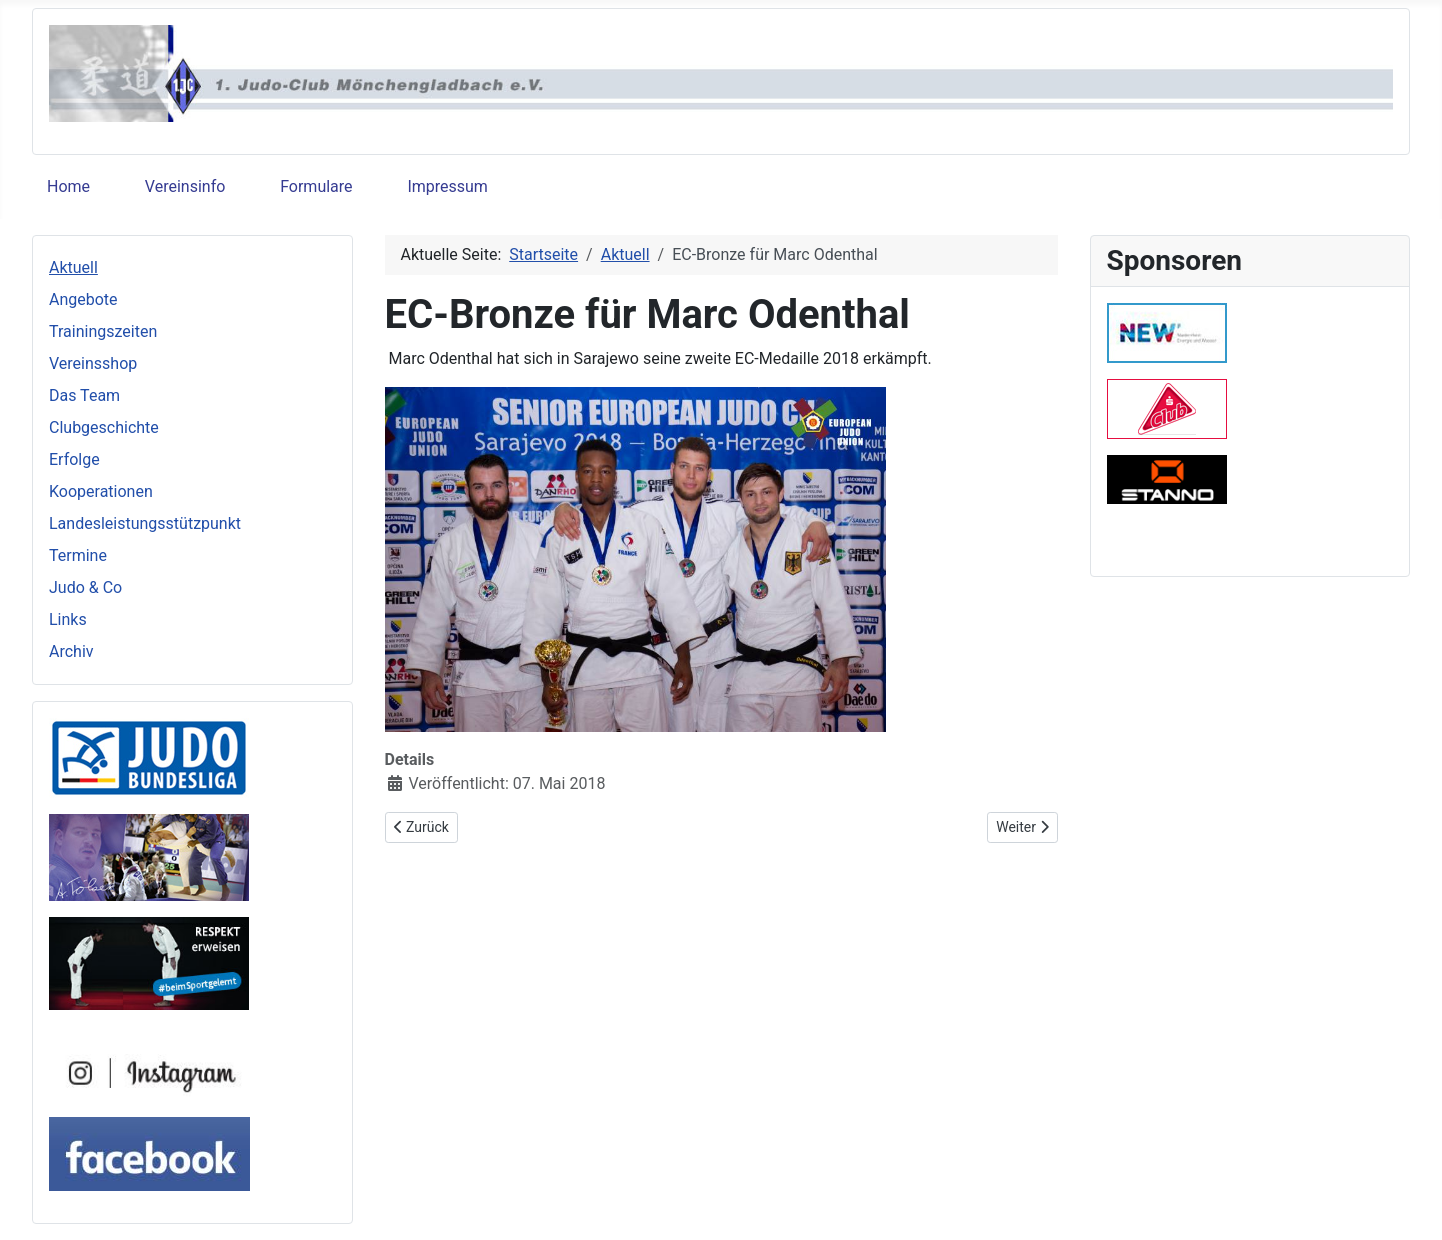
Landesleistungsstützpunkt (145, 523)
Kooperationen (101, 491)
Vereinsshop (93, 363)
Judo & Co (85, 587)
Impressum (447, 186)
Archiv (71, 651)
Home (68, 186)
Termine (78, 555)
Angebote (83, 299)
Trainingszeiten (103, 331)
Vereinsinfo (185, 186)
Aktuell (73, 267)
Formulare (316, 186)
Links (68, 619)
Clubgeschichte (104, 427)
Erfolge (74, 459)
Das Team (84, 395)
